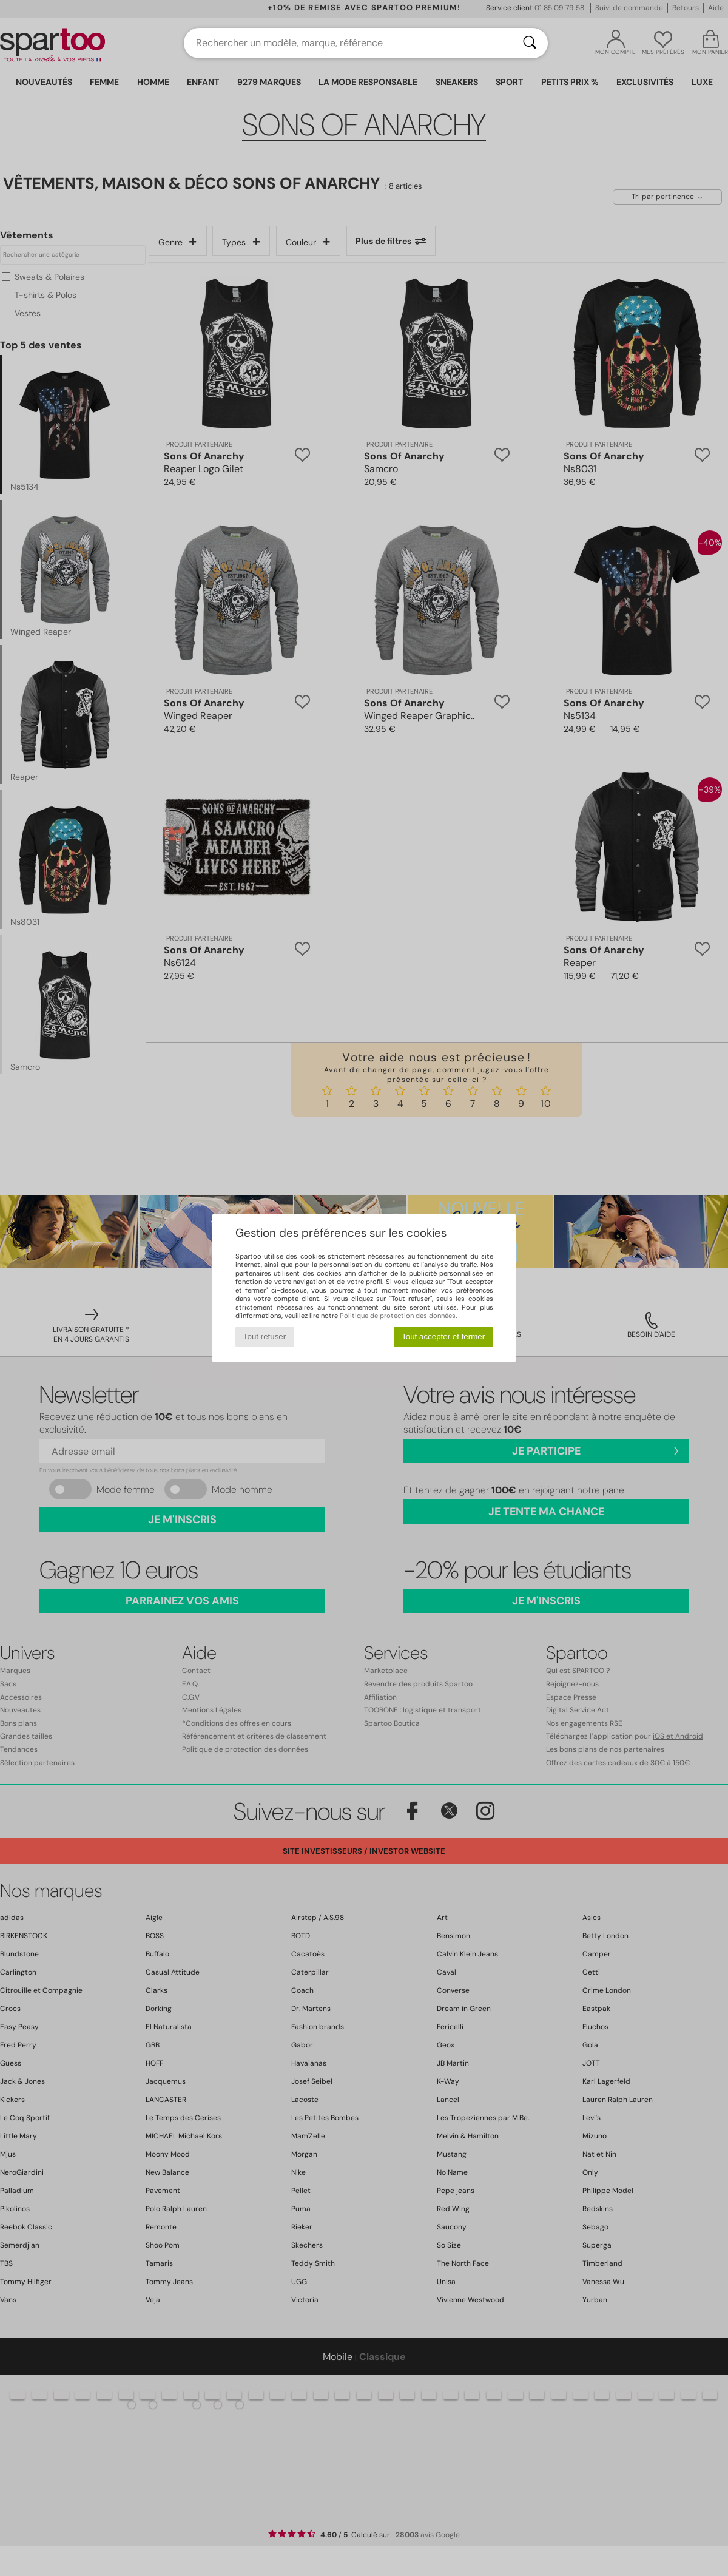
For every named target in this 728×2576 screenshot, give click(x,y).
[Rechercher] (529, 43)
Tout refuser (264, 1336)
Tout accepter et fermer (443, 1336)
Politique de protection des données (398, 1315)
